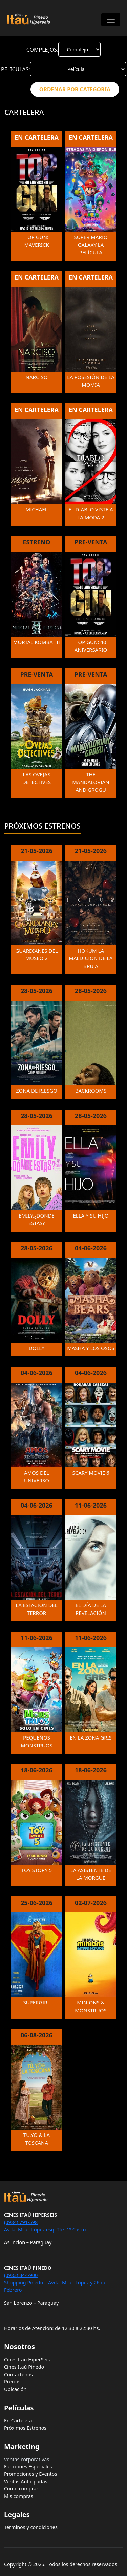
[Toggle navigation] (110, 19)
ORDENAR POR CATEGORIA (74, 89)
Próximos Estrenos (25, 2428)
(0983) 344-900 (21, 2275)
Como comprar (21, 2488)
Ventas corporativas (26, 2459)
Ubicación (15, 2389)
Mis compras (18, 2496)
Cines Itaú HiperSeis (27, 2359)
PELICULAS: (15, 69)
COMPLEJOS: (42, 49)
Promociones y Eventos (30, 2474)
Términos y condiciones (31, 2527)
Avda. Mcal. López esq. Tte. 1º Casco (45, 2229)
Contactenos (18, 2374)
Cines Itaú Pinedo (24, 2367)
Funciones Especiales (28, 2466)
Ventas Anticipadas (25, 2481)
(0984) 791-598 (21, 2222)
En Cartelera (18, 2420)
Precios (12, 2381)
